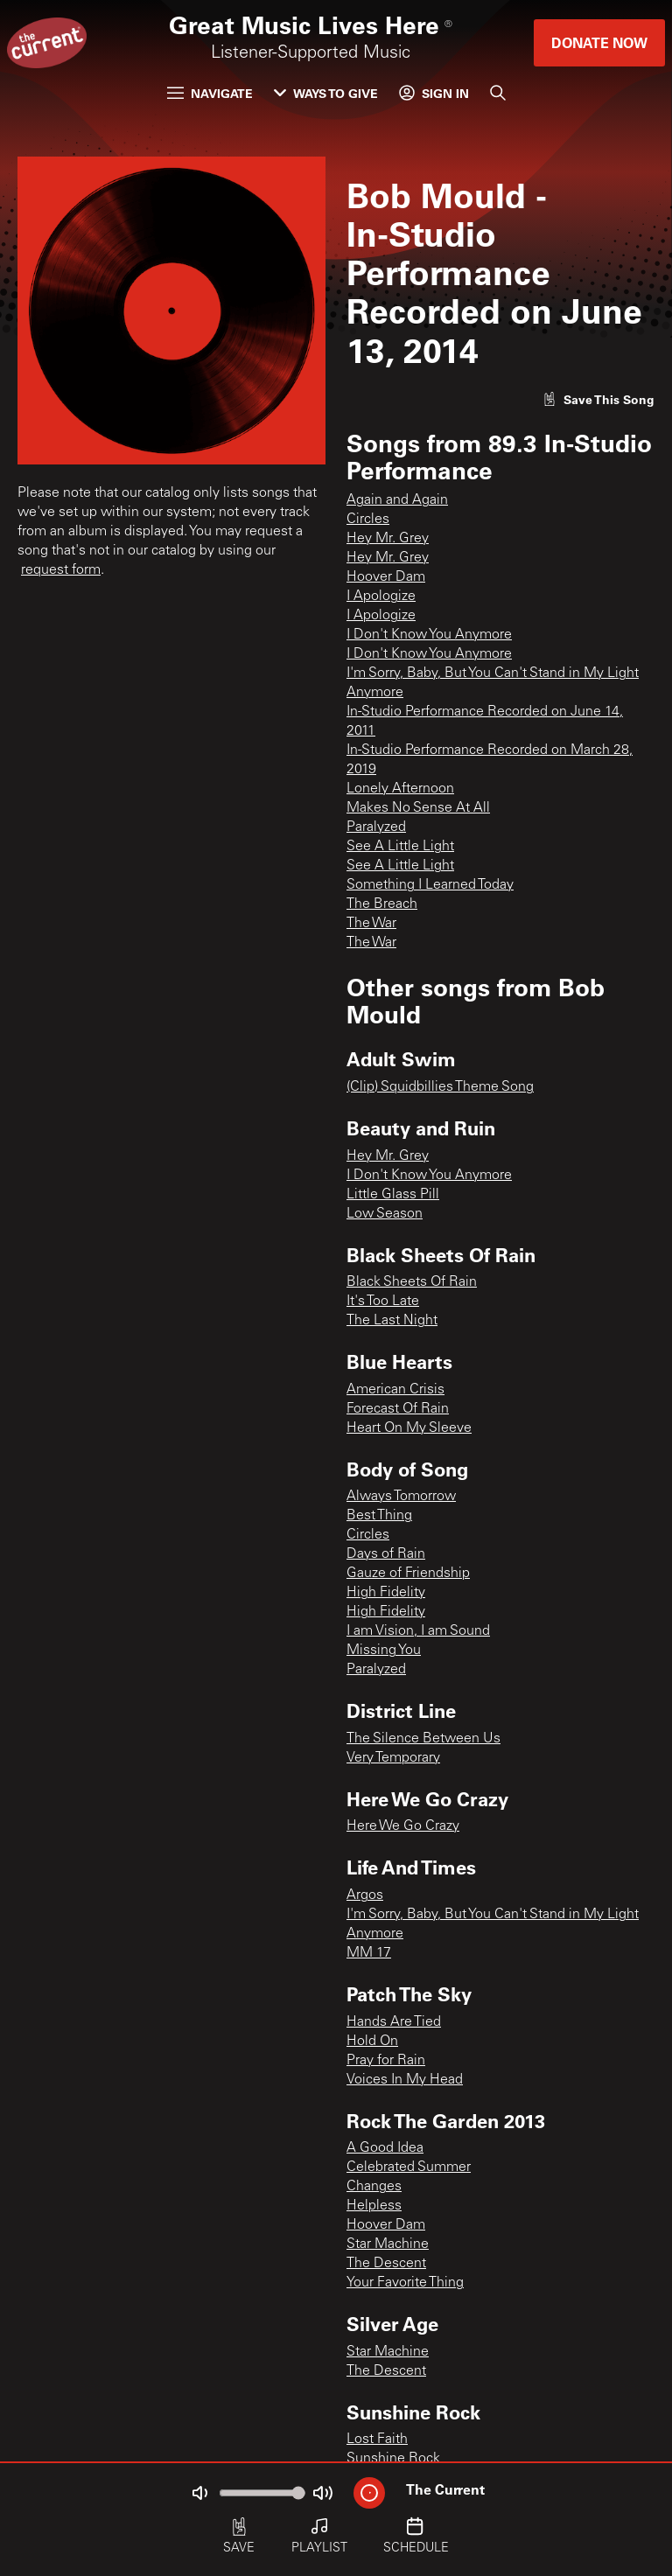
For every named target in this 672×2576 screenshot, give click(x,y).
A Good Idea (385, 2148)
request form (61, 570)
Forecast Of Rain (397, 1409)
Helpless (374, 2206)
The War (371, 924)
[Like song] (598, 399)
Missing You (383, 1651)
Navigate (210, 93)
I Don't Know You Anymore (429, 635)
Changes (374, 2187)
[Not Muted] (199, 2493)
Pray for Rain (385, 2061)
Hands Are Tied (393, 2022)
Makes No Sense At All (418, 808)
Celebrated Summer (408, 2168)
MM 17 (368, 1953)
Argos (364, 1895)
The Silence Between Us (423, 1739)
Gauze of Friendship (408, 1574)
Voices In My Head (404, 2080)
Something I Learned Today (430, 885)
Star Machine (387, 2244)
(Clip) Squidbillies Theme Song (440, 1087)
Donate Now (599, 42)
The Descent (386, 2264)
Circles (367, 520)
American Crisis (395, 1390)
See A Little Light (400, 847)
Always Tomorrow (401, 1497)
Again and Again (397, 500)
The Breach (381, 904)
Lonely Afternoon (400, 789)
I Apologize (381, 597)
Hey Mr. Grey (387, 539)
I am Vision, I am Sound (418, 1631)
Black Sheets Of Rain (411, 1282)
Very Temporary (393, 1758)
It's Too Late (382, 1302)
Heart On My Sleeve (409, 1428)
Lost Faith (377, 2440)
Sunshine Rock (393, 2459)
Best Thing (379, 1516)
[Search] (498, 92)
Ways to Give (326, 93)
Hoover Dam (385, 577)
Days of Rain (385, 1554)
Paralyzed (376, 827)
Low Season (384, 1214)
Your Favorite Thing (405, 2283)
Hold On (372, 2042)
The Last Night (392, 1321)
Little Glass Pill (392, 1195)
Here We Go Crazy (402, 1826)
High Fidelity (385, 1593)
